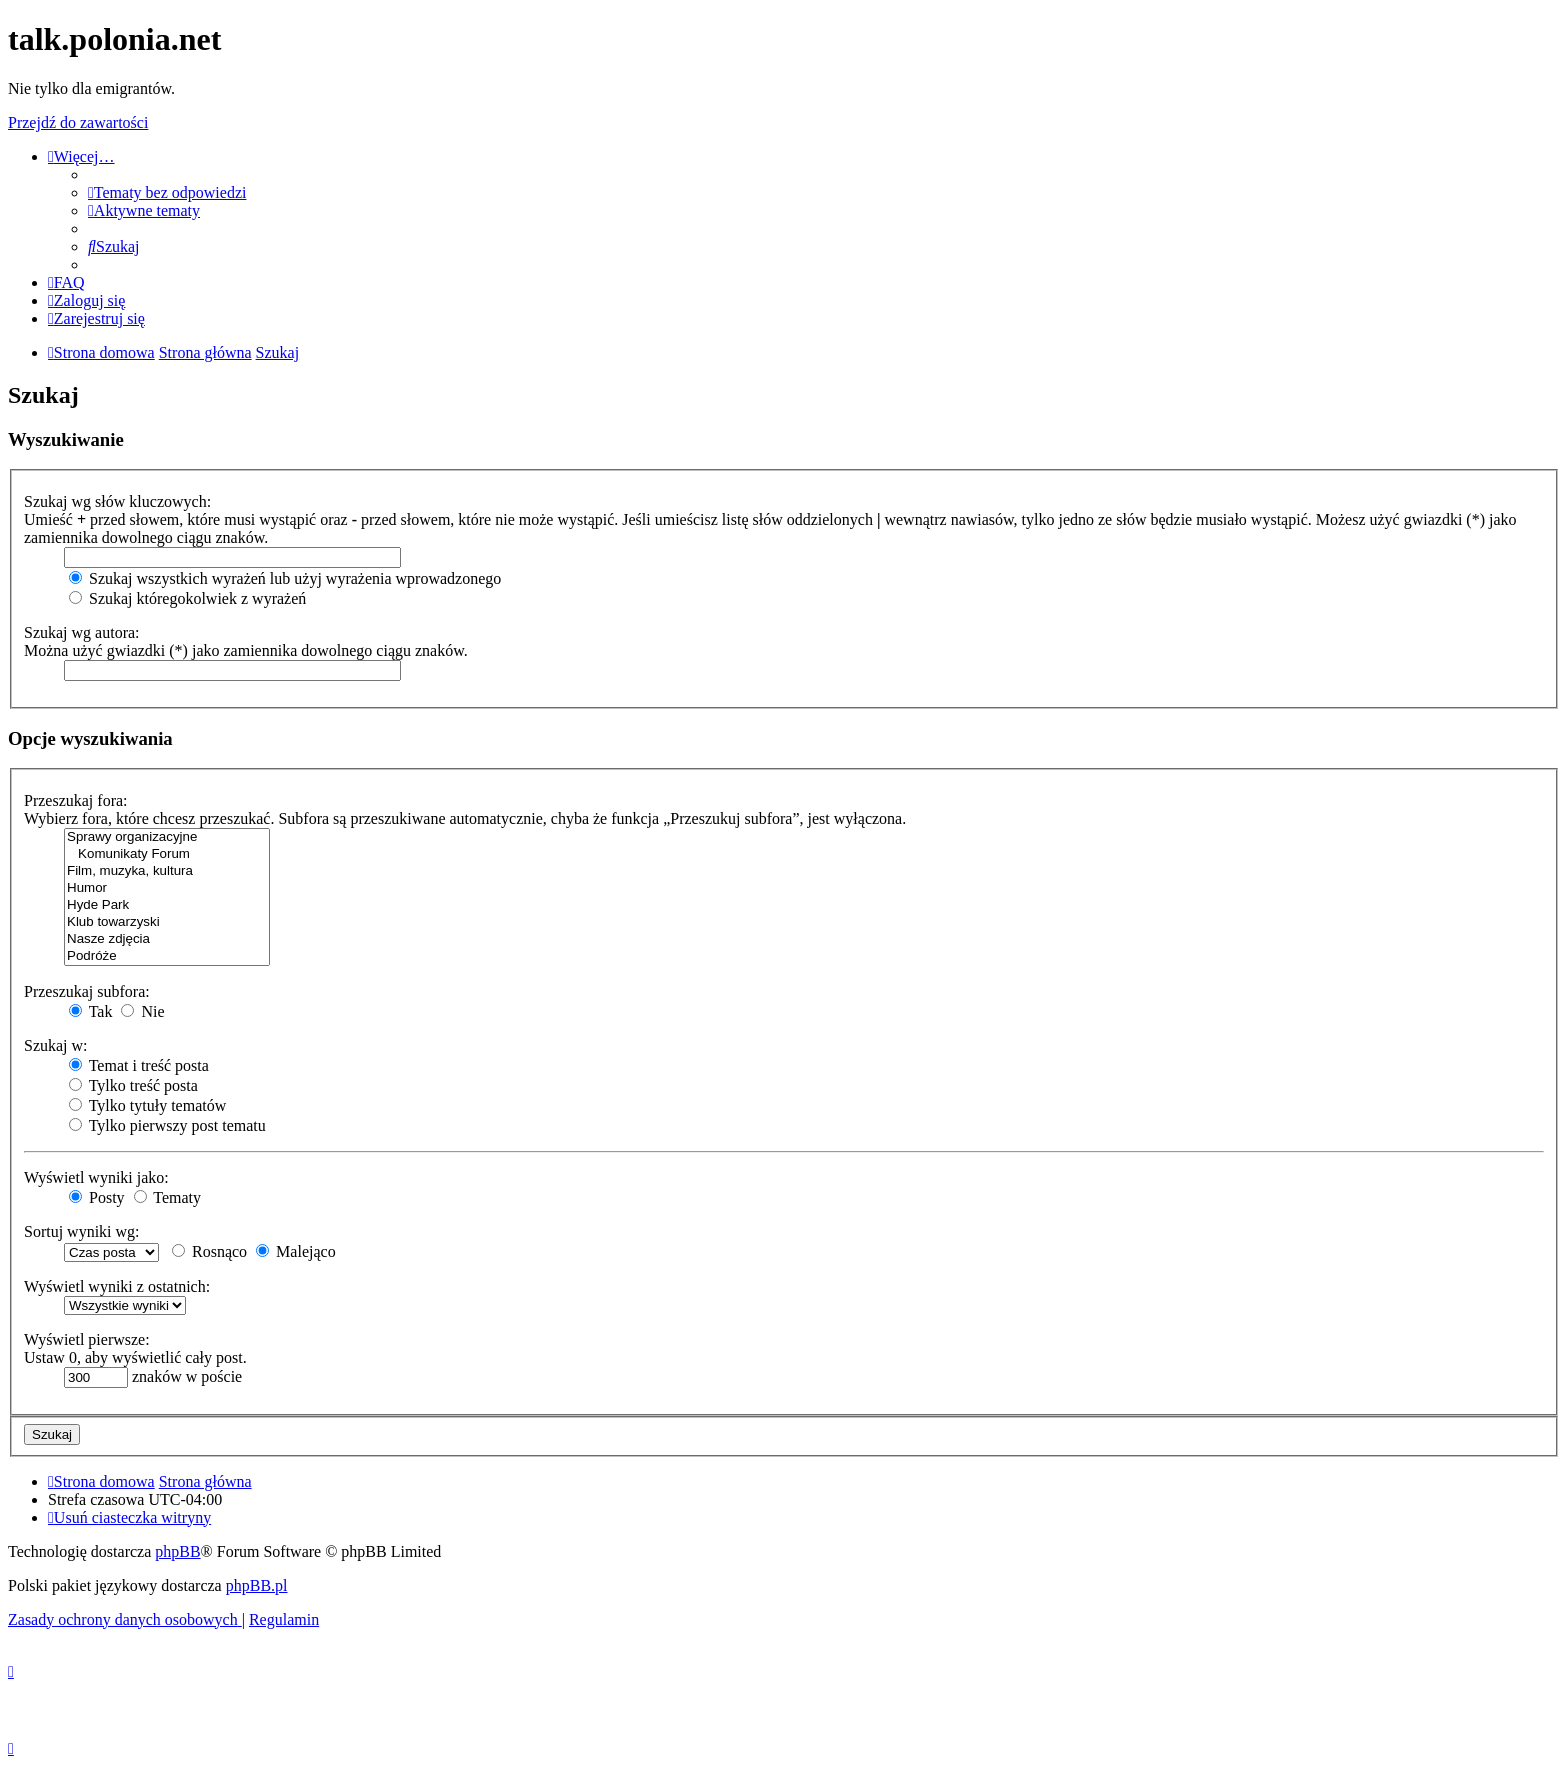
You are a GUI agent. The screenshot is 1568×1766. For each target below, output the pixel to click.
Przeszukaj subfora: (87, 991)
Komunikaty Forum (167, 854)
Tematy (167, 1197)
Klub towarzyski (167, 922)
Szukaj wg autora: (82, 632)
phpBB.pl (257, 1585)
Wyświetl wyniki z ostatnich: (117, 1286)
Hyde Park (167, 905)
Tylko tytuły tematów (147, 1105)
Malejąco (296, 1251)
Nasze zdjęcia (167, 939)
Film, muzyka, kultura (167, 871)
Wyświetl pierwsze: (87, 1339)
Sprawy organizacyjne (167, 837)
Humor (167, 888)
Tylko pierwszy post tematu (167, 1125)
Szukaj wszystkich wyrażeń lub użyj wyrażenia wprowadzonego (285, 578)
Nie (142, 1011)
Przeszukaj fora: (76, 800)
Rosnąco (209, 1251)
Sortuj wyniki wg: (82, 1231)
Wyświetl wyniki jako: (96, 1177)
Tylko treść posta (133, 1085)
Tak (90, 1011)
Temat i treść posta (139, 1065)
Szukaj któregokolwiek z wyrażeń (187, 598)
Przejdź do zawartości (78, 122)
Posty (97, 1197)
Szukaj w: (56, 1045)
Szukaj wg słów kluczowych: (117, 501)
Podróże (167, 956)
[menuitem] (167, 192)
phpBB (177, 1551)
